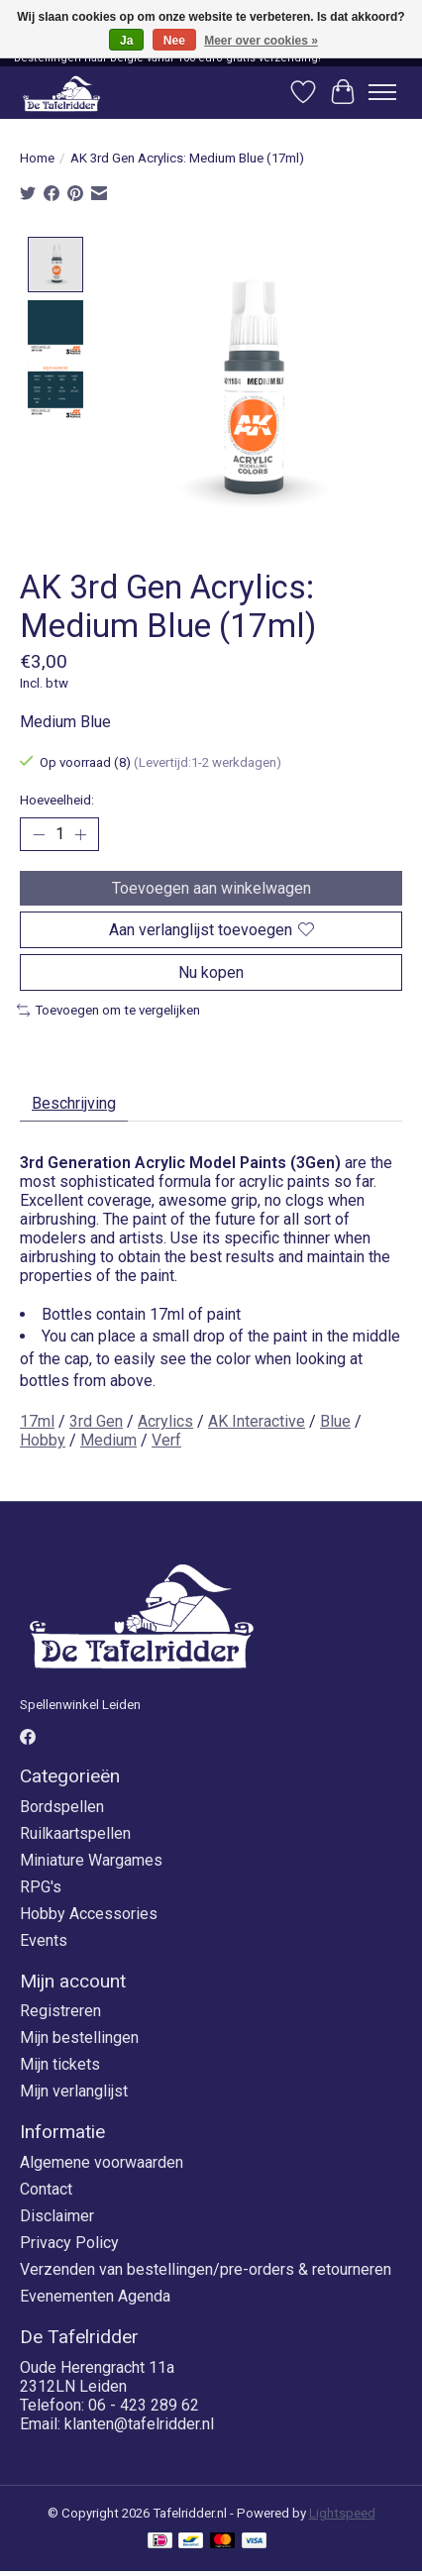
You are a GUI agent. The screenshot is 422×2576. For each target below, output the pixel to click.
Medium (108, 1439)
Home (37, 158)
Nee (174, 41)
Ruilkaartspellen (75, 1831)
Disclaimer (57, 2214)
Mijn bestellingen (79, 2036)
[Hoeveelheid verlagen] (39, 833)
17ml (37, 1420)
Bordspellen (62, 1804)
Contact (46, 2188)
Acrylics (165, 1420)
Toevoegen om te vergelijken (108, 1009)
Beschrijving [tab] (74, 1101)
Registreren (60, 2009)
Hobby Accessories (89, 1911)
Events (43, 1938)
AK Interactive (256, 1420)
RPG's (40, 1885)
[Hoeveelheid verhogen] (80, 833)
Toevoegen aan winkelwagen (211, 886)
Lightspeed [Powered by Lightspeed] (342, 2511)
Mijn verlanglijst (74, 2090)
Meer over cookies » (261, 41)
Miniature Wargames (91, 1858)
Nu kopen (211, 971)
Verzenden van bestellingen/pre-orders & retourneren (205, 2268)
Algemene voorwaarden (101, 2161)
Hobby (42, 1439)
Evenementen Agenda (95, 2295)
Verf (166, 1439)
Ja (126, 41)
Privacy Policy (69, 2241)
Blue (335, 1420)
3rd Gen (96, 1420)
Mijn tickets (60, 2063)
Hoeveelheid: (57, 799)
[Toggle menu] (382, 92)
